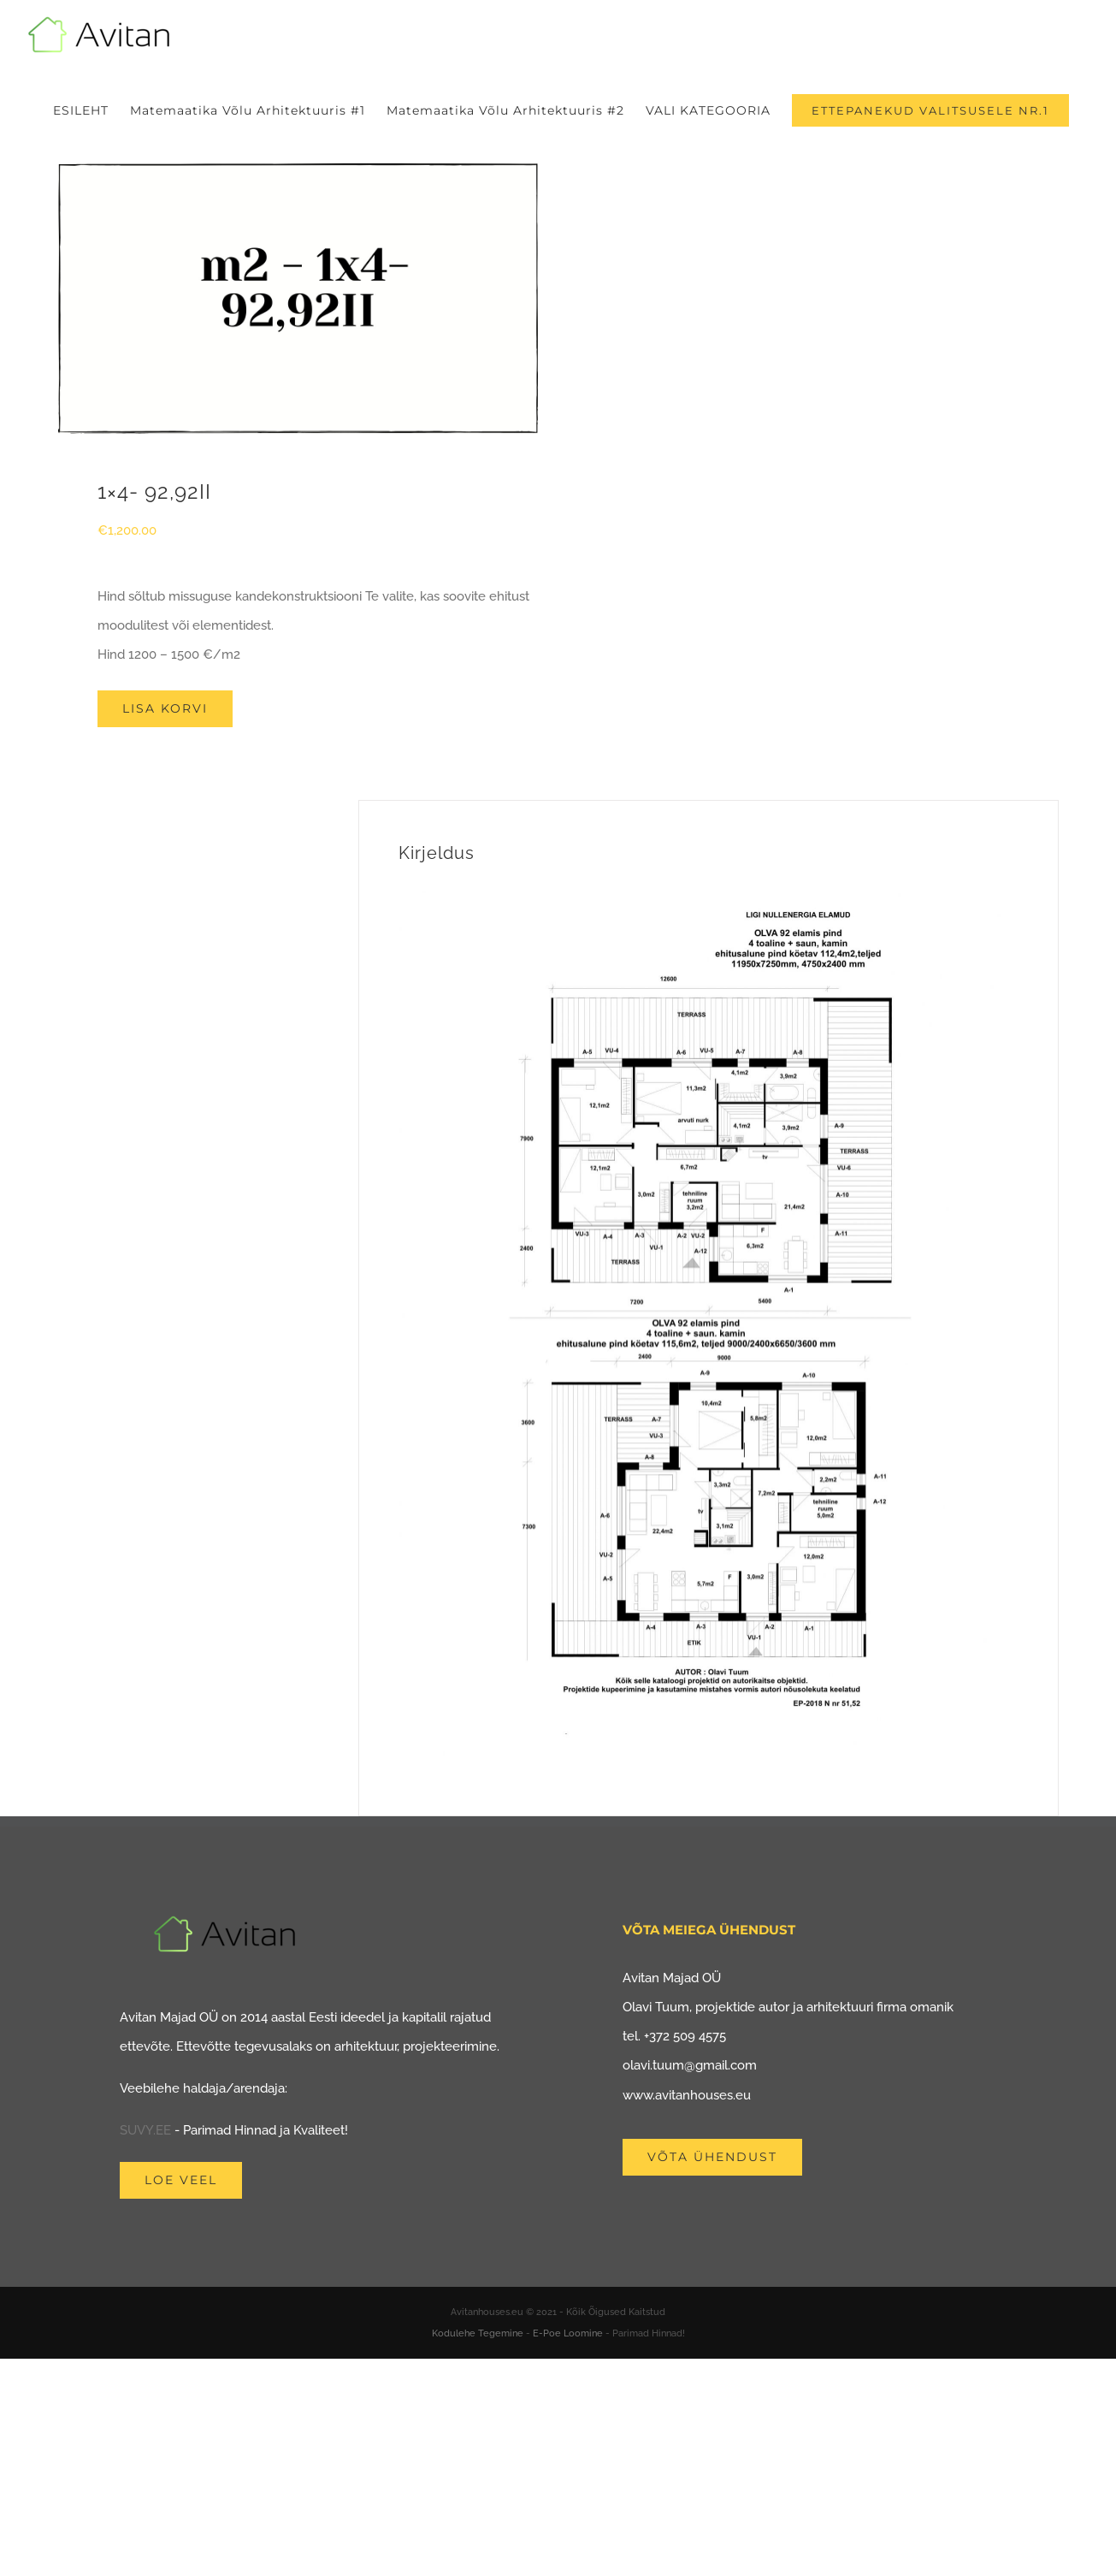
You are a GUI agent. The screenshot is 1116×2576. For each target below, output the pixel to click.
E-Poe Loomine (568, 2333)
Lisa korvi (165, 708)
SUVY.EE (145, 2130)
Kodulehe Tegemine (477, 2333)
